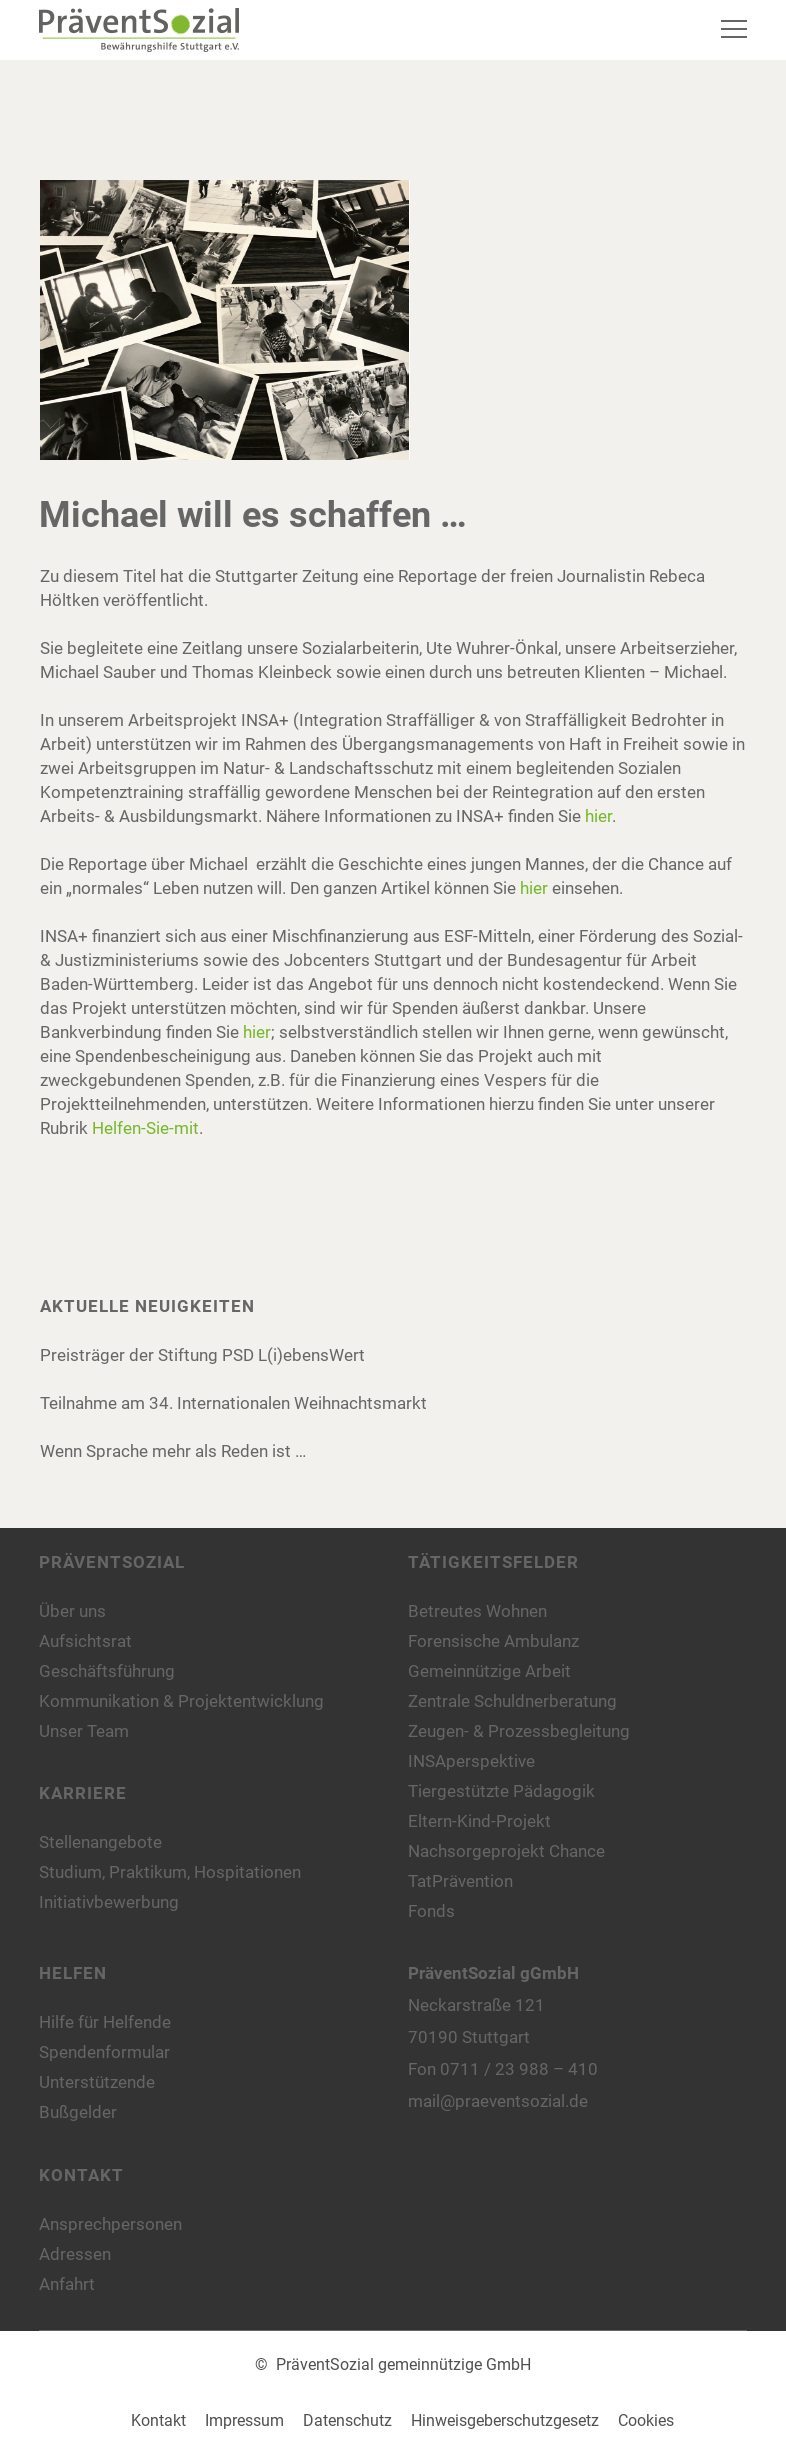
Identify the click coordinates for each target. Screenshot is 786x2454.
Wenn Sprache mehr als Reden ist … (173, 1451)
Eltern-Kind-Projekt (479, 1821)
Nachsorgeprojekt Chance (506, 1851)
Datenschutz (347, 2420)
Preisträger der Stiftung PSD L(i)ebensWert (202, 1355)
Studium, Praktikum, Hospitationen (170, 1872)
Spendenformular (104, 2052)
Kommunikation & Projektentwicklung (181, 1701)
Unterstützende (97, 2082)
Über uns (72, 1611)
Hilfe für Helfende (105, 2022)
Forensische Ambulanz (493, 1641)
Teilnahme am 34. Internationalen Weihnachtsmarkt (233, 1403)
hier (598, 816)
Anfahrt (67, 2284)
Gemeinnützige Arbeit (489, 1671)
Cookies (646, 2420)
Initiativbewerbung (109, 1902)
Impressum (244, 2420)
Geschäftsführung (107, 1671)
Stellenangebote (100, 1842)
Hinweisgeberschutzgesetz (505, 2420)
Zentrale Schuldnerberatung (512, 1701)
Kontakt (158, 2420)
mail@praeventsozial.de (498, 2101)
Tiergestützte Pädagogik (501, 1791)
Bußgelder (78, 2112)
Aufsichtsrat (85, 1641)
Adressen (75, 2254)
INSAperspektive (471, 1761)
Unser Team (84, 1731)
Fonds (431, 1911)
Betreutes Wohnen (477, 1611)
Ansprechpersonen (110, 2224)
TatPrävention (460, 1881)
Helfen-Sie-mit (145, 1128)
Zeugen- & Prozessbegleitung (519, 1731)
